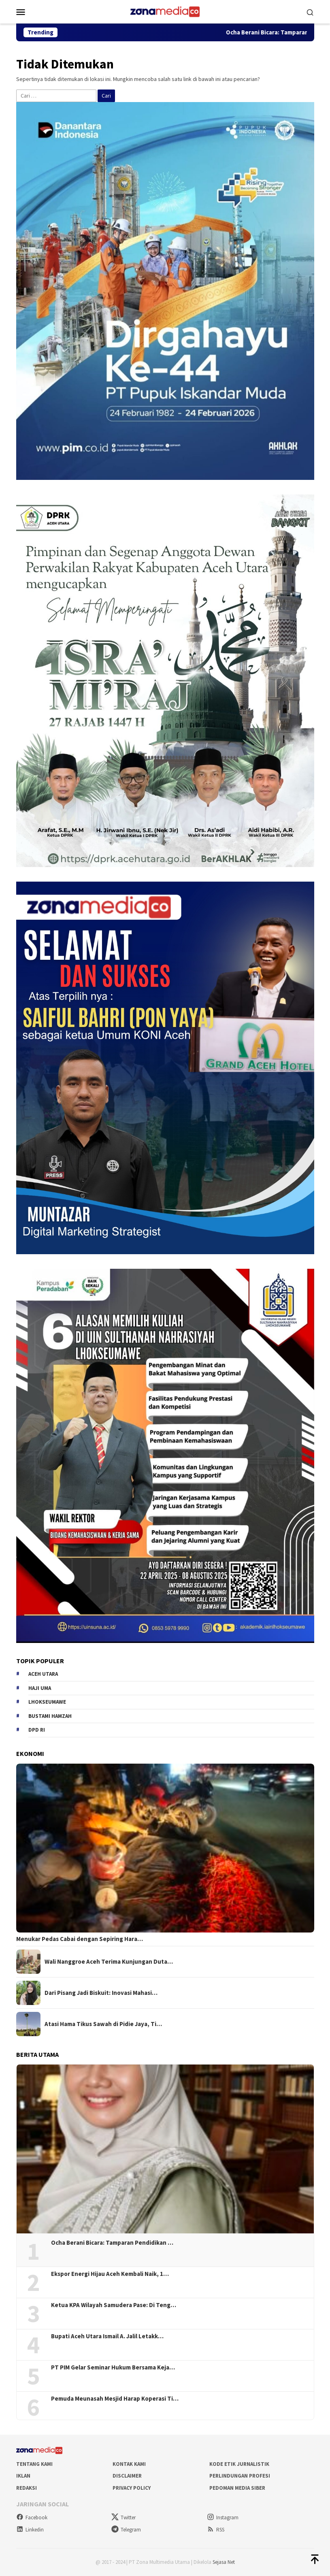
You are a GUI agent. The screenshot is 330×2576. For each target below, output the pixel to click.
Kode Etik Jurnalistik (239, 2464)
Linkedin (30, 2529)
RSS (215, 2529)
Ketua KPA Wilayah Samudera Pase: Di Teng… (113, 2305)
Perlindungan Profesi (239, 2475)
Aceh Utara (43, 1673)
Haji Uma (39, 1688)
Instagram (222, 2517)
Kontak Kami (129, 2464)
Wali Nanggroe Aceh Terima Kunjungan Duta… (109, 1961)
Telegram (126, 2529)
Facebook (31, 2517)
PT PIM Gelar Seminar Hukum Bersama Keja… (113, 2367)
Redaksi (26, 2487)
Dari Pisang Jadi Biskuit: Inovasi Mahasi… (101, 1992)
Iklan (23, 2475)
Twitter (123, 2517)
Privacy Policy (132, 2487)
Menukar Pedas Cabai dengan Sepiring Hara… (79, 1939)
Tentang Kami (34, 2464)
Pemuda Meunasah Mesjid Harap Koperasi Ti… (115, 2398)
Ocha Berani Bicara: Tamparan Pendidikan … (112, 2242)
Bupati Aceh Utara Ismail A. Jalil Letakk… (107, 2336)
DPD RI (36, 1729)
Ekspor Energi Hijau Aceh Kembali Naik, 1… (110, 2274)
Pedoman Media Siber (237, 2487)
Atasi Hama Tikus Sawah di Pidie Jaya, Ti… (103, 2024)
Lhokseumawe (47, 1701)
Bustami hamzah (50, 1716)
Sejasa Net (224, 2562)
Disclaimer (127, 2475)
